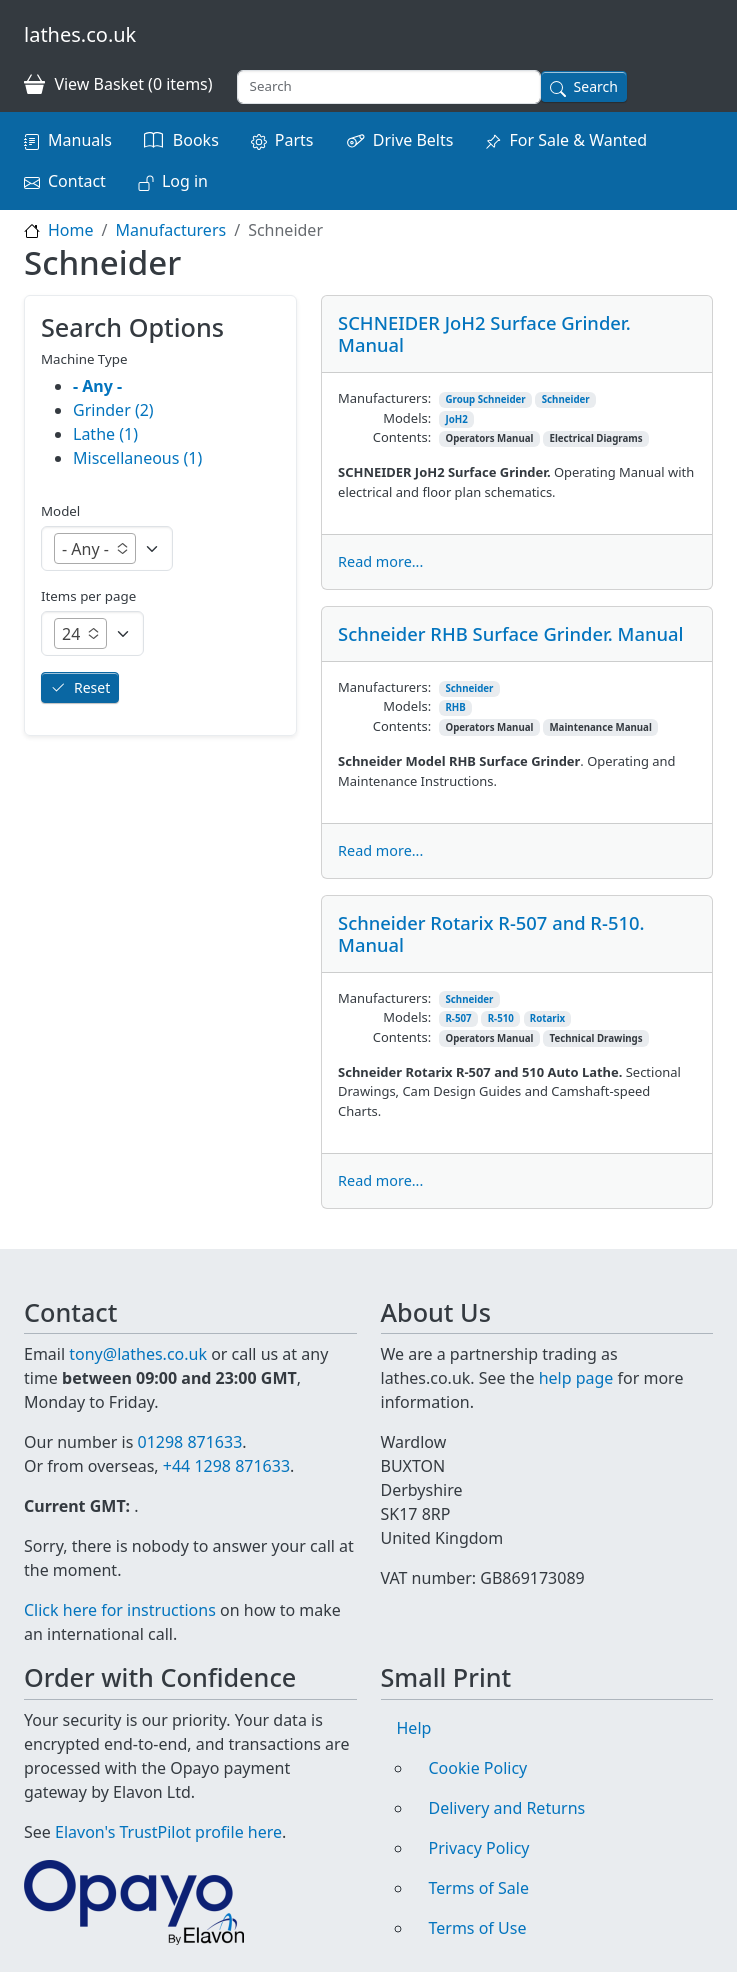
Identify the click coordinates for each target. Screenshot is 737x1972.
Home (71, 230)
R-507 (458, 1018)
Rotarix (547, 1018)
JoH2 (456, 419)
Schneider (566, 399)
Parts (294, 140)
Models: (407, 418)
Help (414, 1728)
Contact (77, 181)
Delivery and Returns (507, 1808)
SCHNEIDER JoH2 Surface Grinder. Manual (484, 333)
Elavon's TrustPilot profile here (168, 1832)
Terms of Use (478, 1928)
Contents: (402, 437)
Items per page (88, 596)
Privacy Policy (479, 1848)
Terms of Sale (479, 1888)
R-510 (501, 1018)
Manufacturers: (384, 398)
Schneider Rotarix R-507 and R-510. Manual (491, 933)
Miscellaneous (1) (137, 458)
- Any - (97, 386)
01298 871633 (189, 1442)
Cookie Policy (478, 1768)
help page (576, 1378)
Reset (92, 687)
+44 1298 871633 (226, 1466)
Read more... (380, 561)
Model (60, 511)
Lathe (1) (105, 434)
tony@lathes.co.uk (138, 1354)
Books (196, 140)
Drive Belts (413, 140)
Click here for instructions (120, 1610)
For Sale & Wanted (578, 140)
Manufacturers (170, 230)
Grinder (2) (113, 410)
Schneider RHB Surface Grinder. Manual (511, 633)
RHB (455, 707)
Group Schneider (485, 399)
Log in (185, 181)
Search (596, 86)
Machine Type (84, 359)
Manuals (80, 140)
